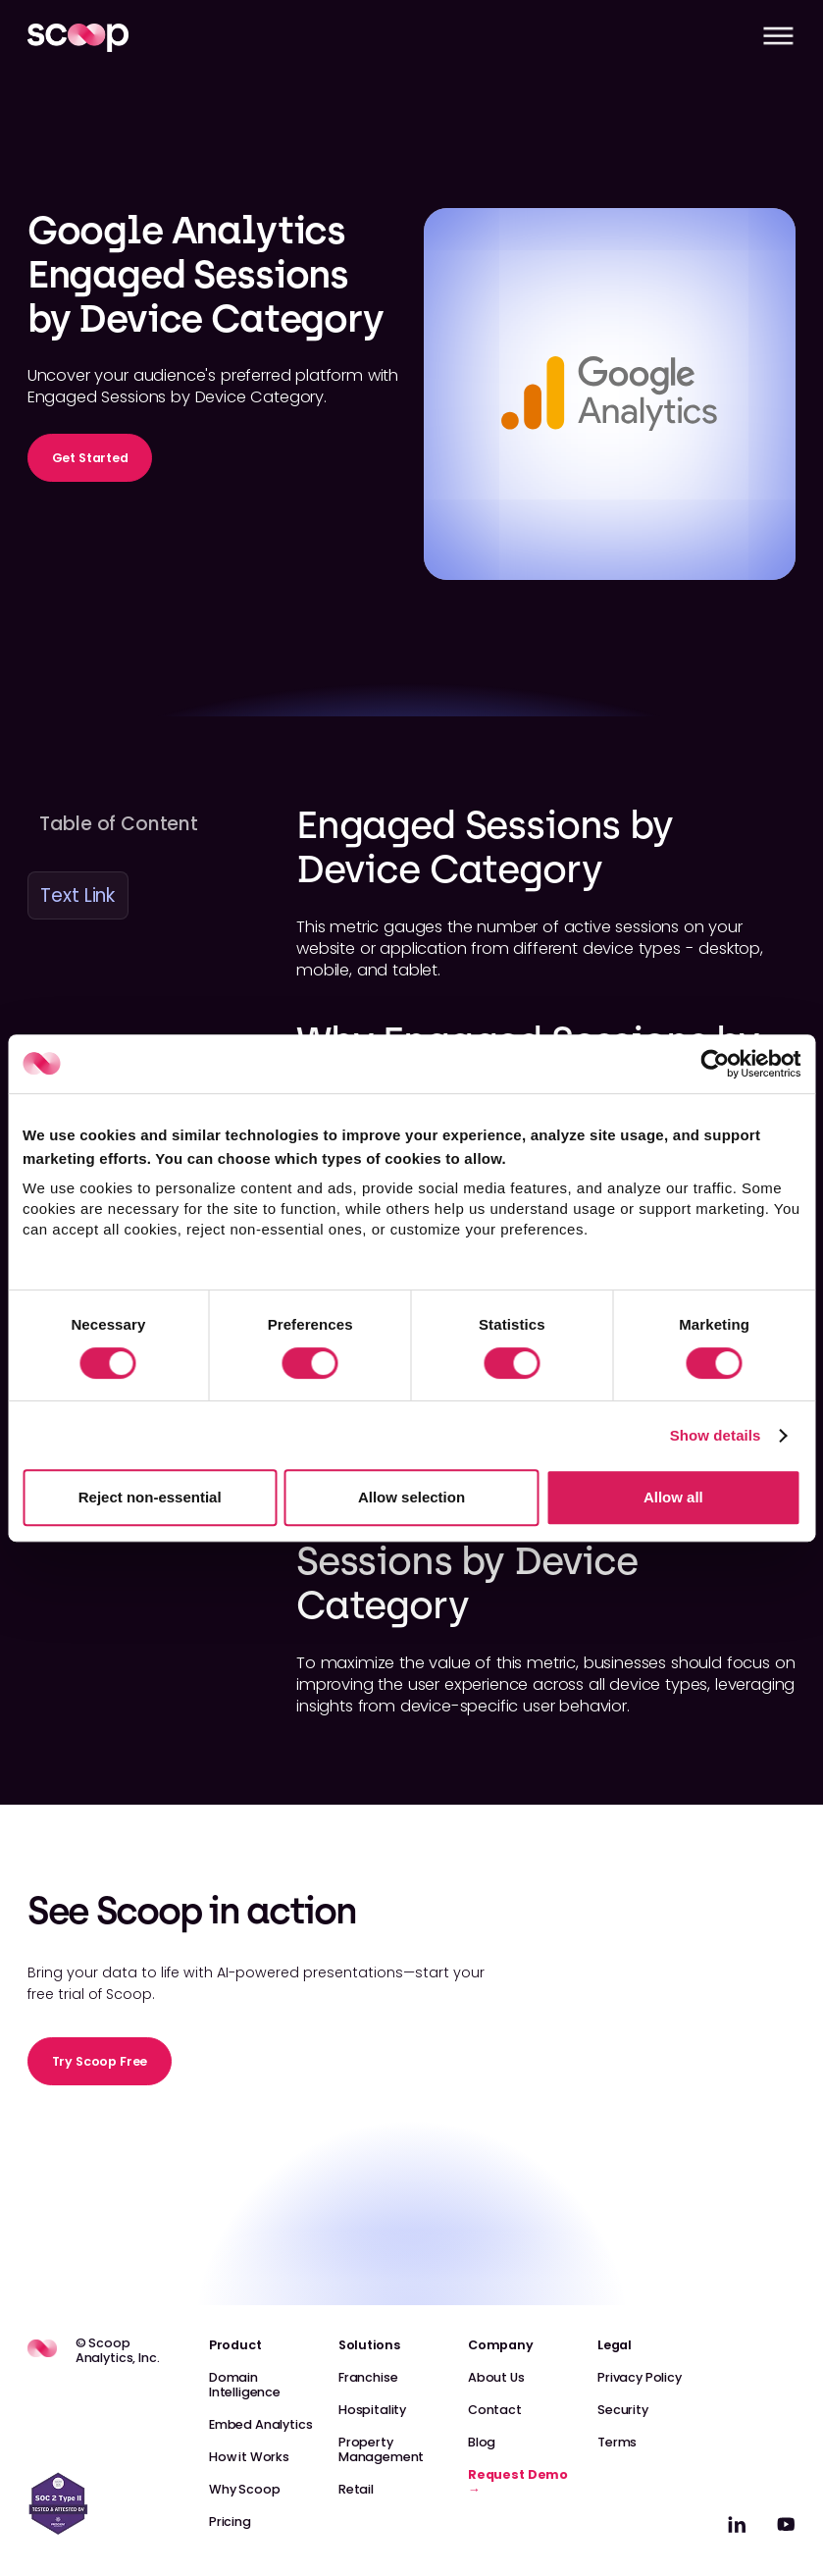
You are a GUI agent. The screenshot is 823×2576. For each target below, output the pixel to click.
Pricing (230, 2521)
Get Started (90, 457)
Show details (715, 1435)
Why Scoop (245, 2489)
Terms (617, 2442)
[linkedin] (737, 2524)
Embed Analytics (261, 2424)
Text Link (77, 895)
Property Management (381, 2449)
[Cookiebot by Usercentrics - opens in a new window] (714, 1063)
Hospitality (372, 2409)
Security (622, 2409)
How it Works (249, 2456)
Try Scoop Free (100, 2061)
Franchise (368, 2377)
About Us (496, 2377)
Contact (495, 2409)
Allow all (673, 1497)
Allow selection (411, 1497)
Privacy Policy (639, 2377)
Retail (356, 2489)
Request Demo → (518, 2481)
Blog (481, 2442)
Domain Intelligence (245, 2384)
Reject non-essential (150, 1497)
